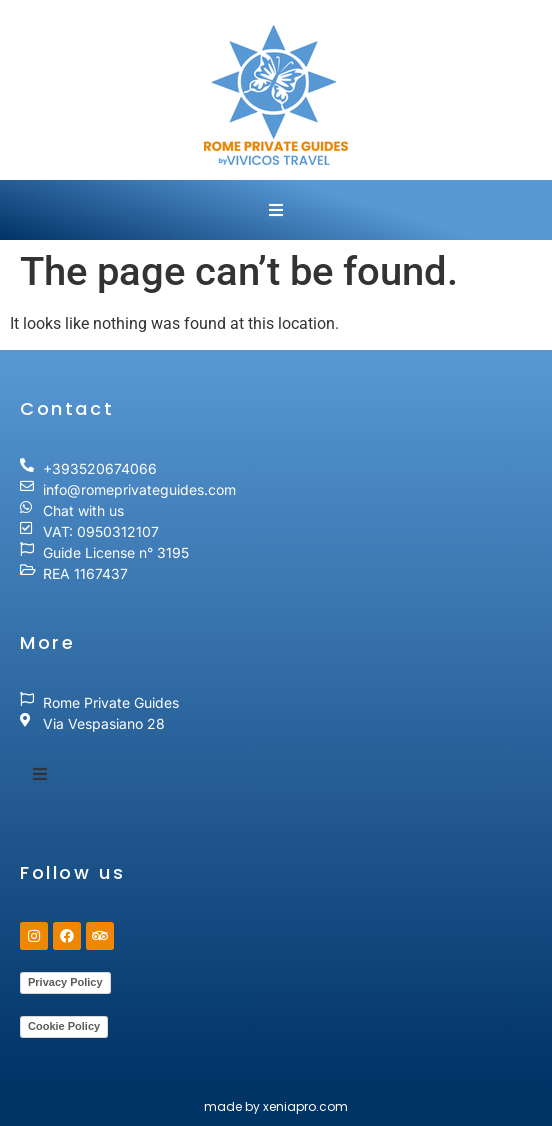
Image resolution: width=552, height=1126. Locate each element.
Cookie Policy (64, 1026)
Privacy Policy (65, 982)
